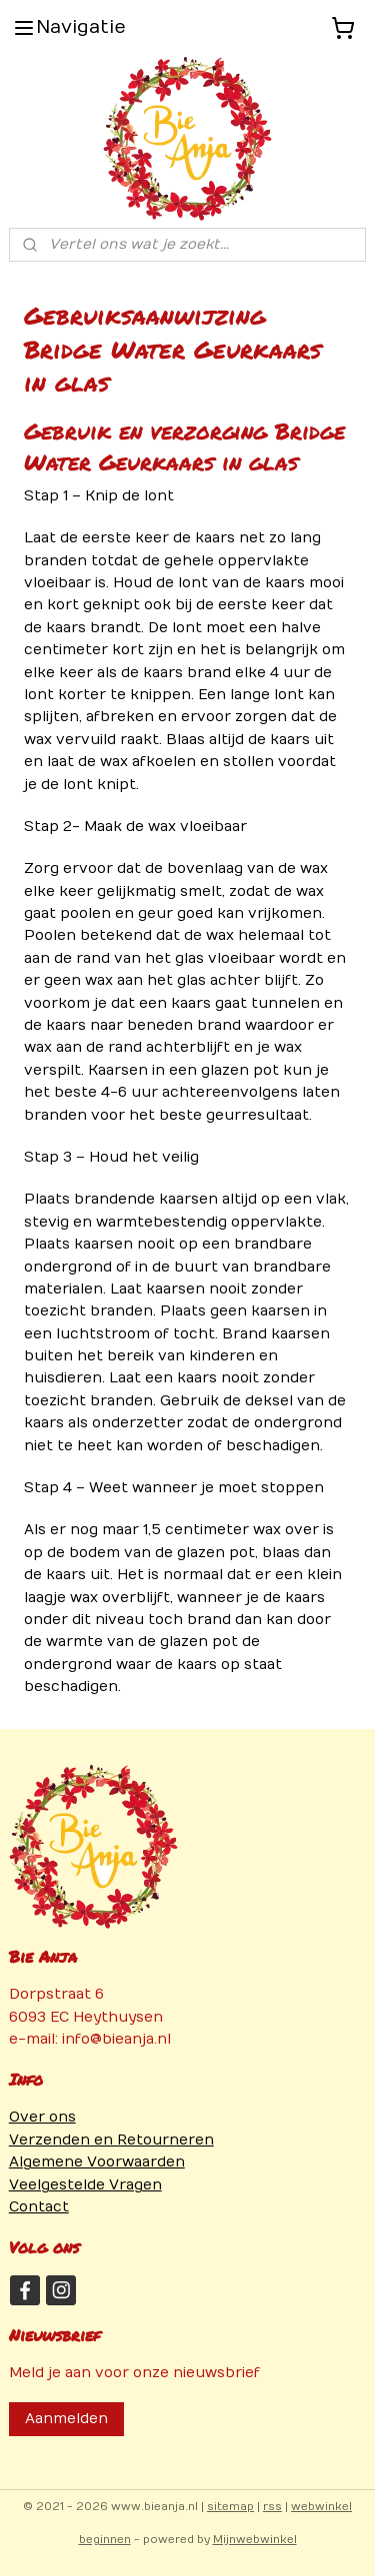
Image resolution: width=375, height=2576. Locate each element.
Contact (39, 2206)
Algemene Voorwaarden (97, 2161)
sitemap (230, 2506)
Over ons (42, 2117)
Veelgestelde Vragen (85, 2184)
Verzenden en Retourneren (111, 2140)
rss (272, 2506)
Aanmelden (66, 2418)
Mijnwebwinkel (255, 2539)
